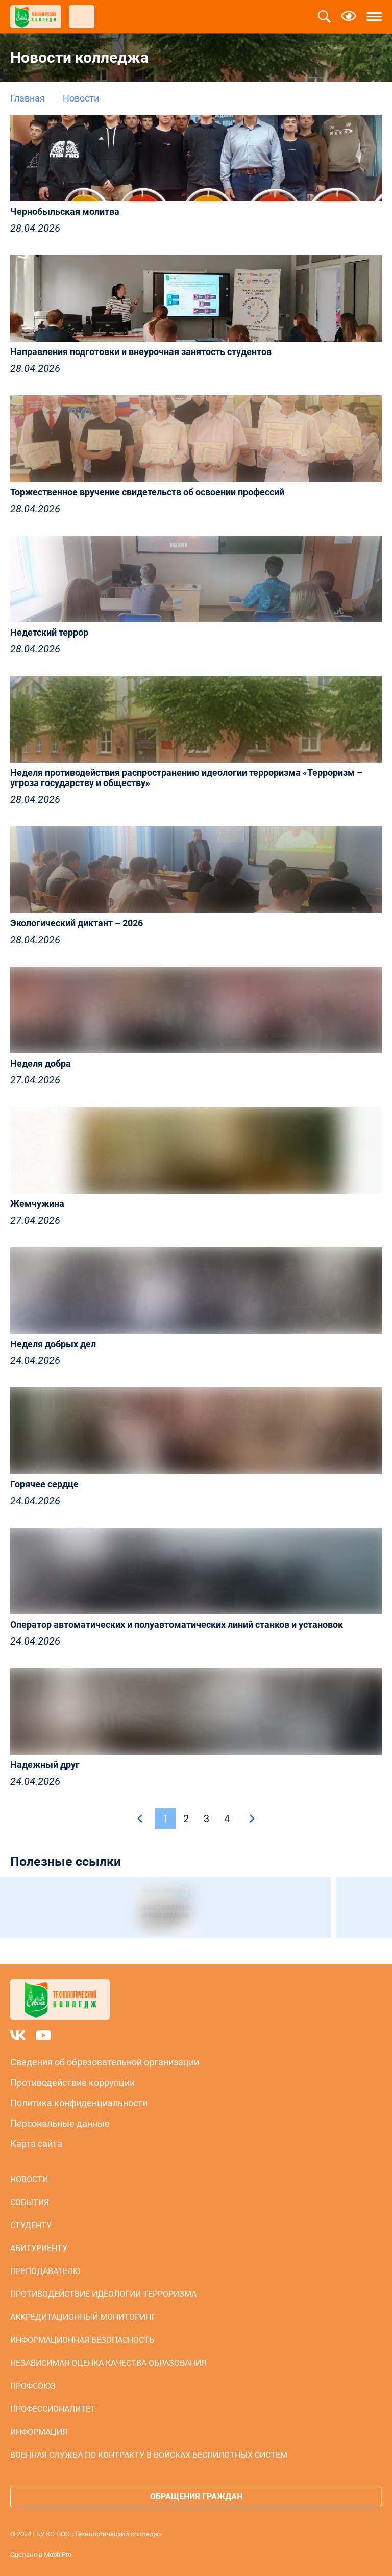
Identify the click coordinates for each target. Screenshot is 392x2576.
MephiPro (57, 2554)
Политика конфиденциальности (79, 2103)
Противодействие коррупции (72, 2082)
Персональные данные (60, 2123)
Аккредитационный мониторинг (83, 2317)
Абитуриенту (38, 2248)
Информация (38, 2432)
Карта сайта (36, 2143)
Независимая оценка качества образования (108, 2363)
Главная (27, 98)
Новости (29, 2179)
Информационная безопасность (82, 2340)
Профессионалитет (52, 2409)
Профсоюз (33, 2386)
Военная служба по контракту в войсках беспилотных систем (148, 2455)
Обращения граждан (196, 2497)
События (29, 2202)
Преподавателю (45, 2271)
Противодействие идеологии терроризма (103, 2294)
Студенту (31, 2225)
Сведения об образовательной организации (104, 2062)
